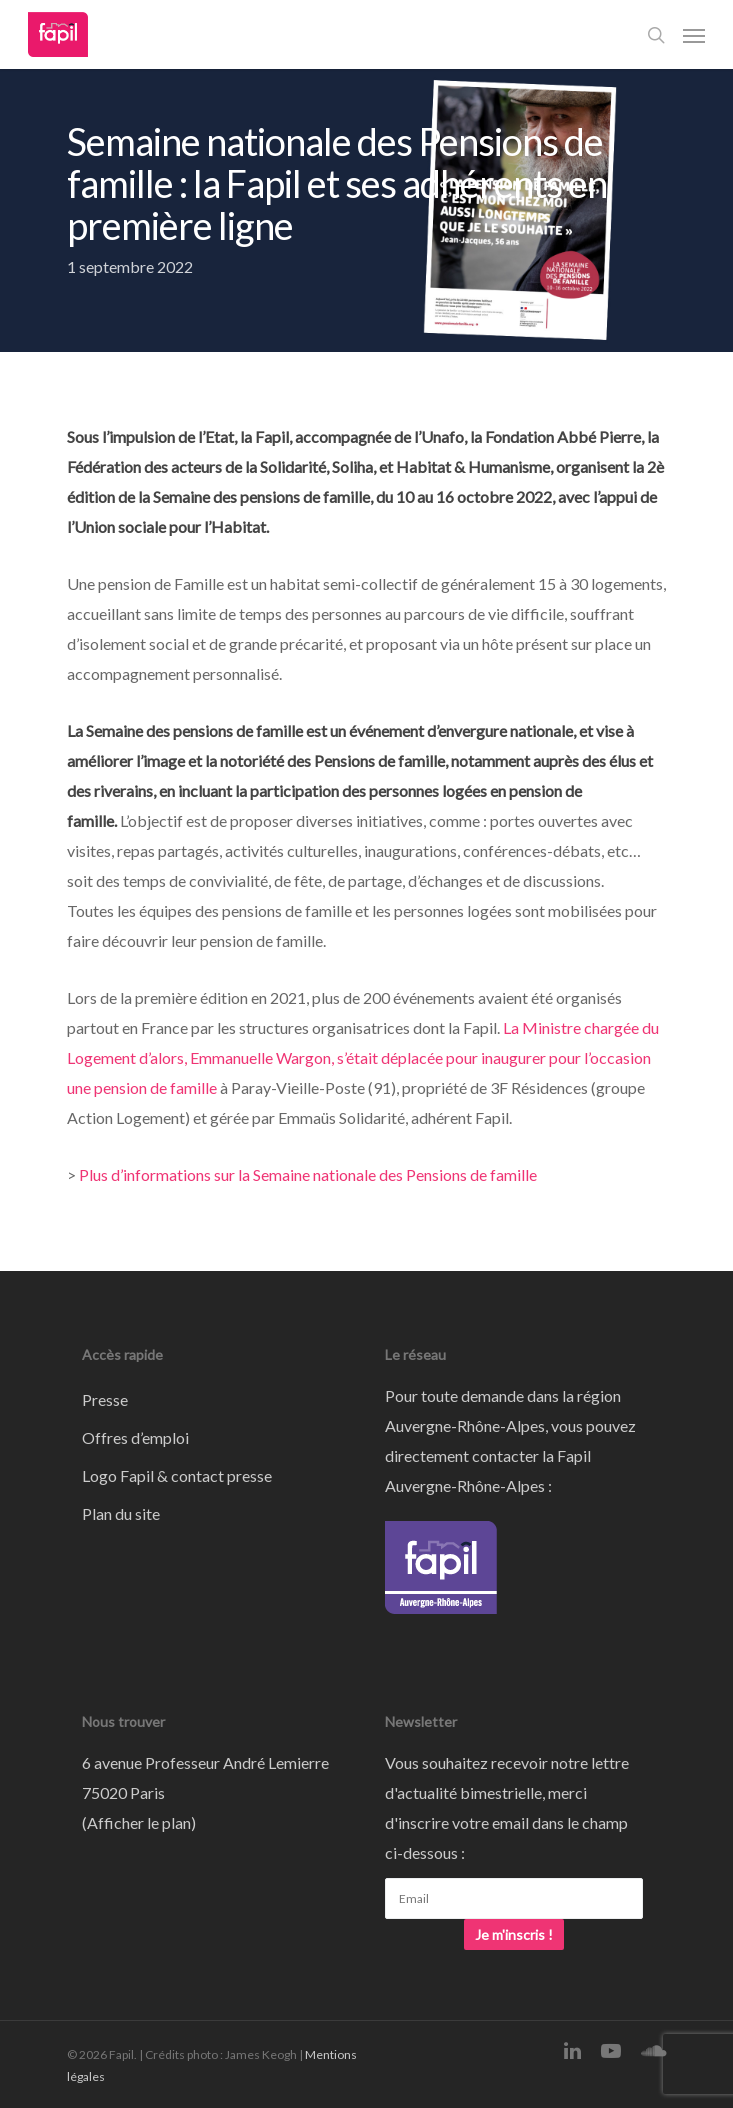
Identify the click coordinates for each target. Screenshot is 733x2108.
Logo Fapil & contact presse (177, 1475)
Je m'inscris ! (514, 1934)
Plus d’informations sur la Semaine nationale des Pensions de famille (308, 1174)
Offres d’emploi (135, 1437)
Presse (105, 1399)
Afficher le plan (139, 1822)
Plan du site (121, 1513)
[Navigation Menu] (694, 35)
